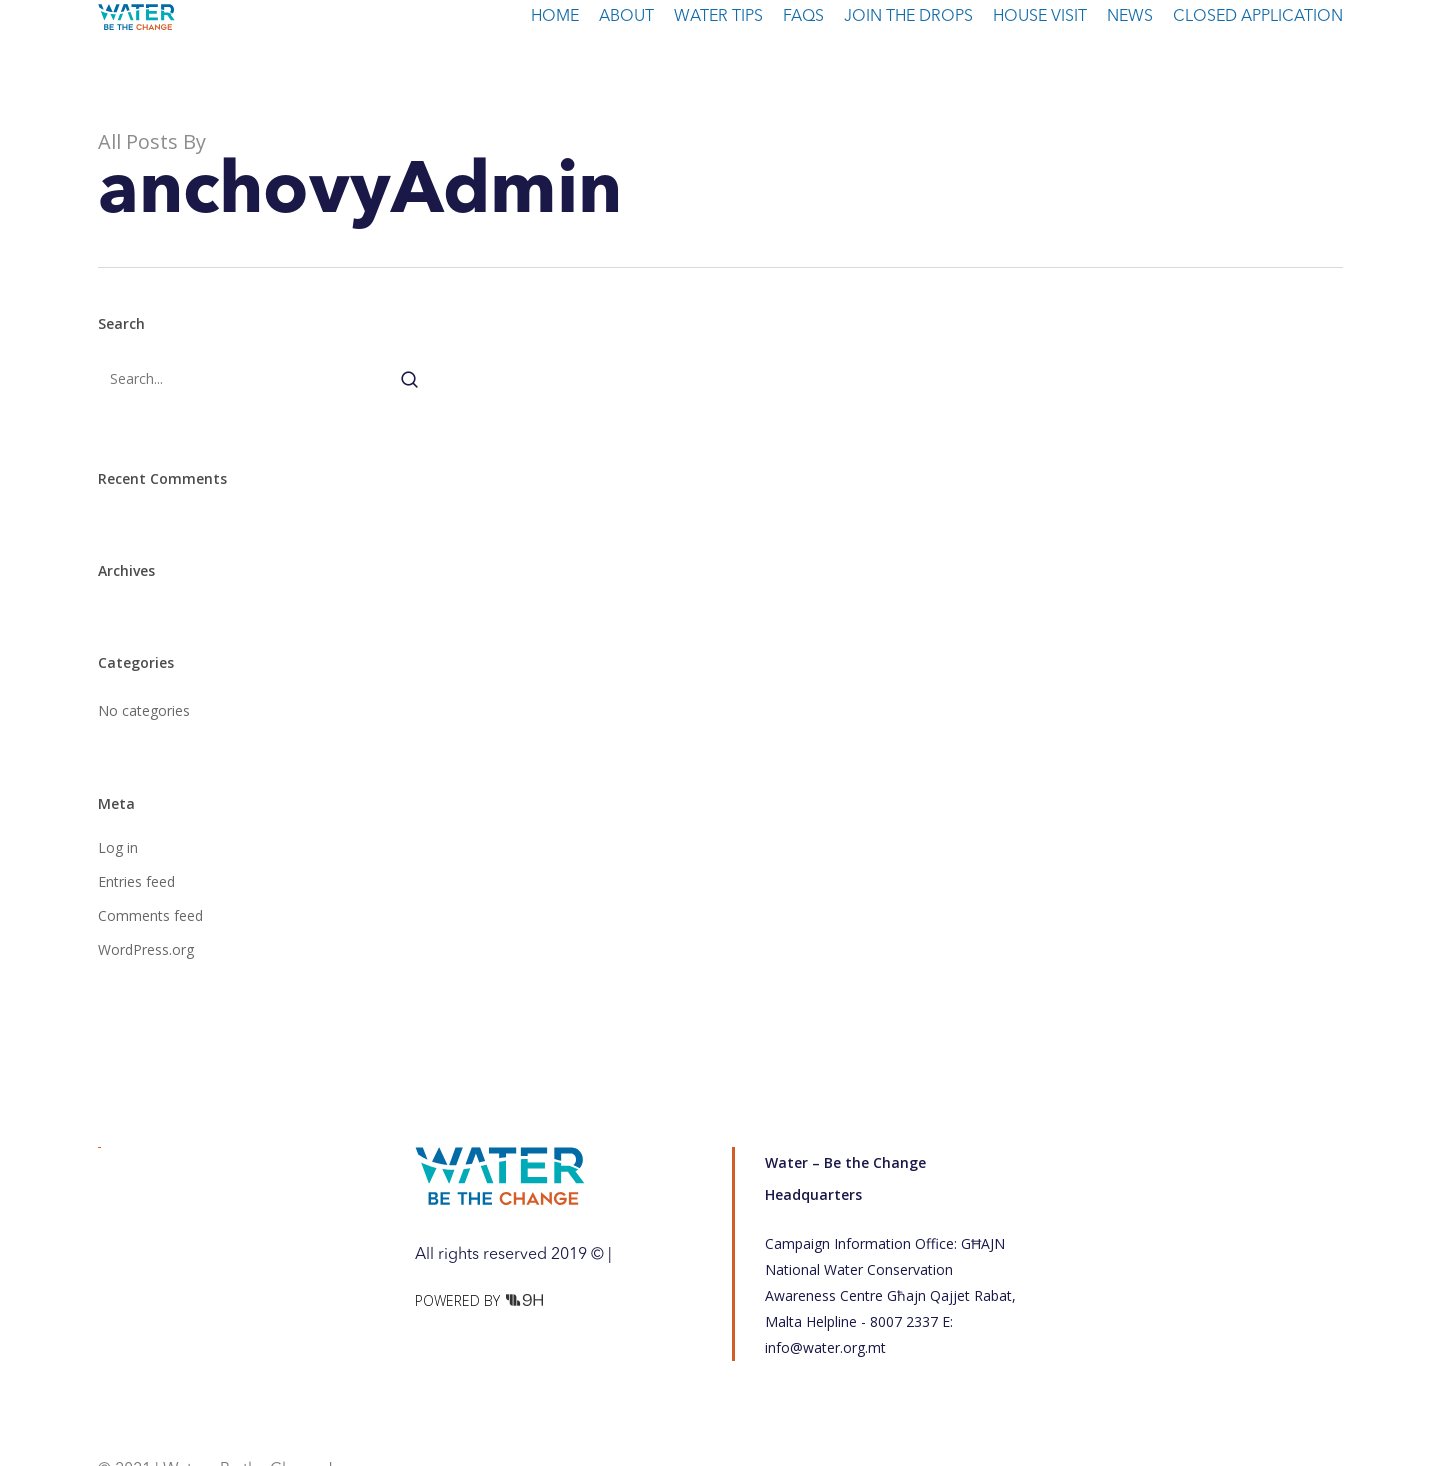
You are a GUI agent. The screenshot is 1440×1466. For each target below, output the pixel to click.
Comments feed (150, 915)
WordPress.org (146, 949)
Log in (118, 847)
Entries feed (136, 881)
